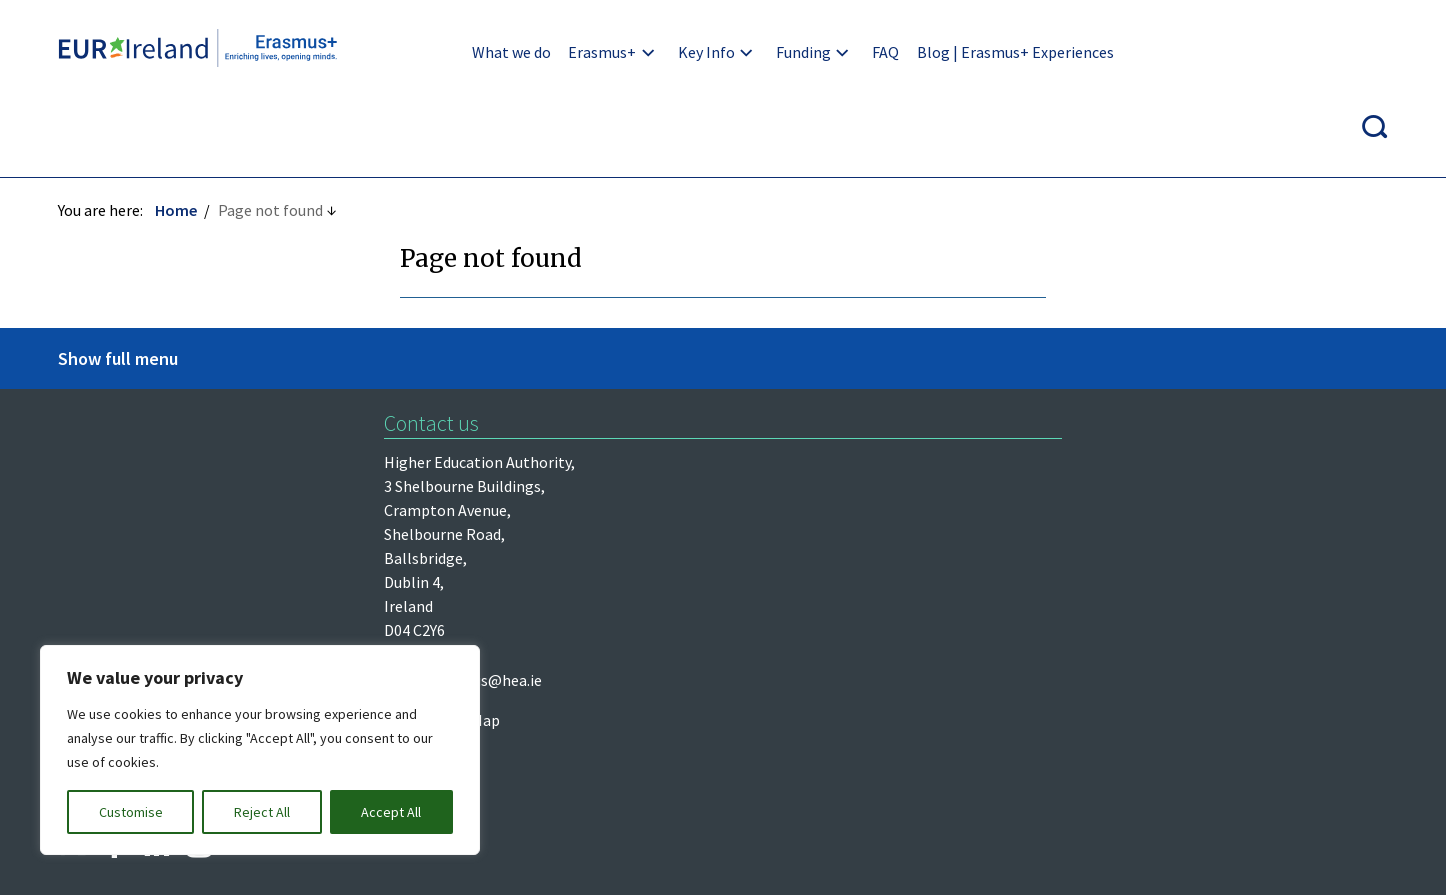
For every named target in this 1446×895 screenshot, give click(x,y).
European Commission (137, 536)
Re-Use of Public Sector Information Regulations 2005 (686, 655)
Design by (135, 858)
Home (178, 137)
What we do (467, 52)
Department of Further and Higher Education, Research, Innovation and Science (212, 483)
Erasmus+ (558, 52)
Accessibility (954, 655)
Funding (758, 52)
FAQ (841, 52)
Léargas (87, 430)
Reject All (262, 812)
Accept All (391, 812)
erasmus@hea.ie (843, 389)
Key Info (661, 52)
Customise (131, 812)
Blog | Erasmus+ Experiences (970, 52)
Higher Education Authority (154, 389)
